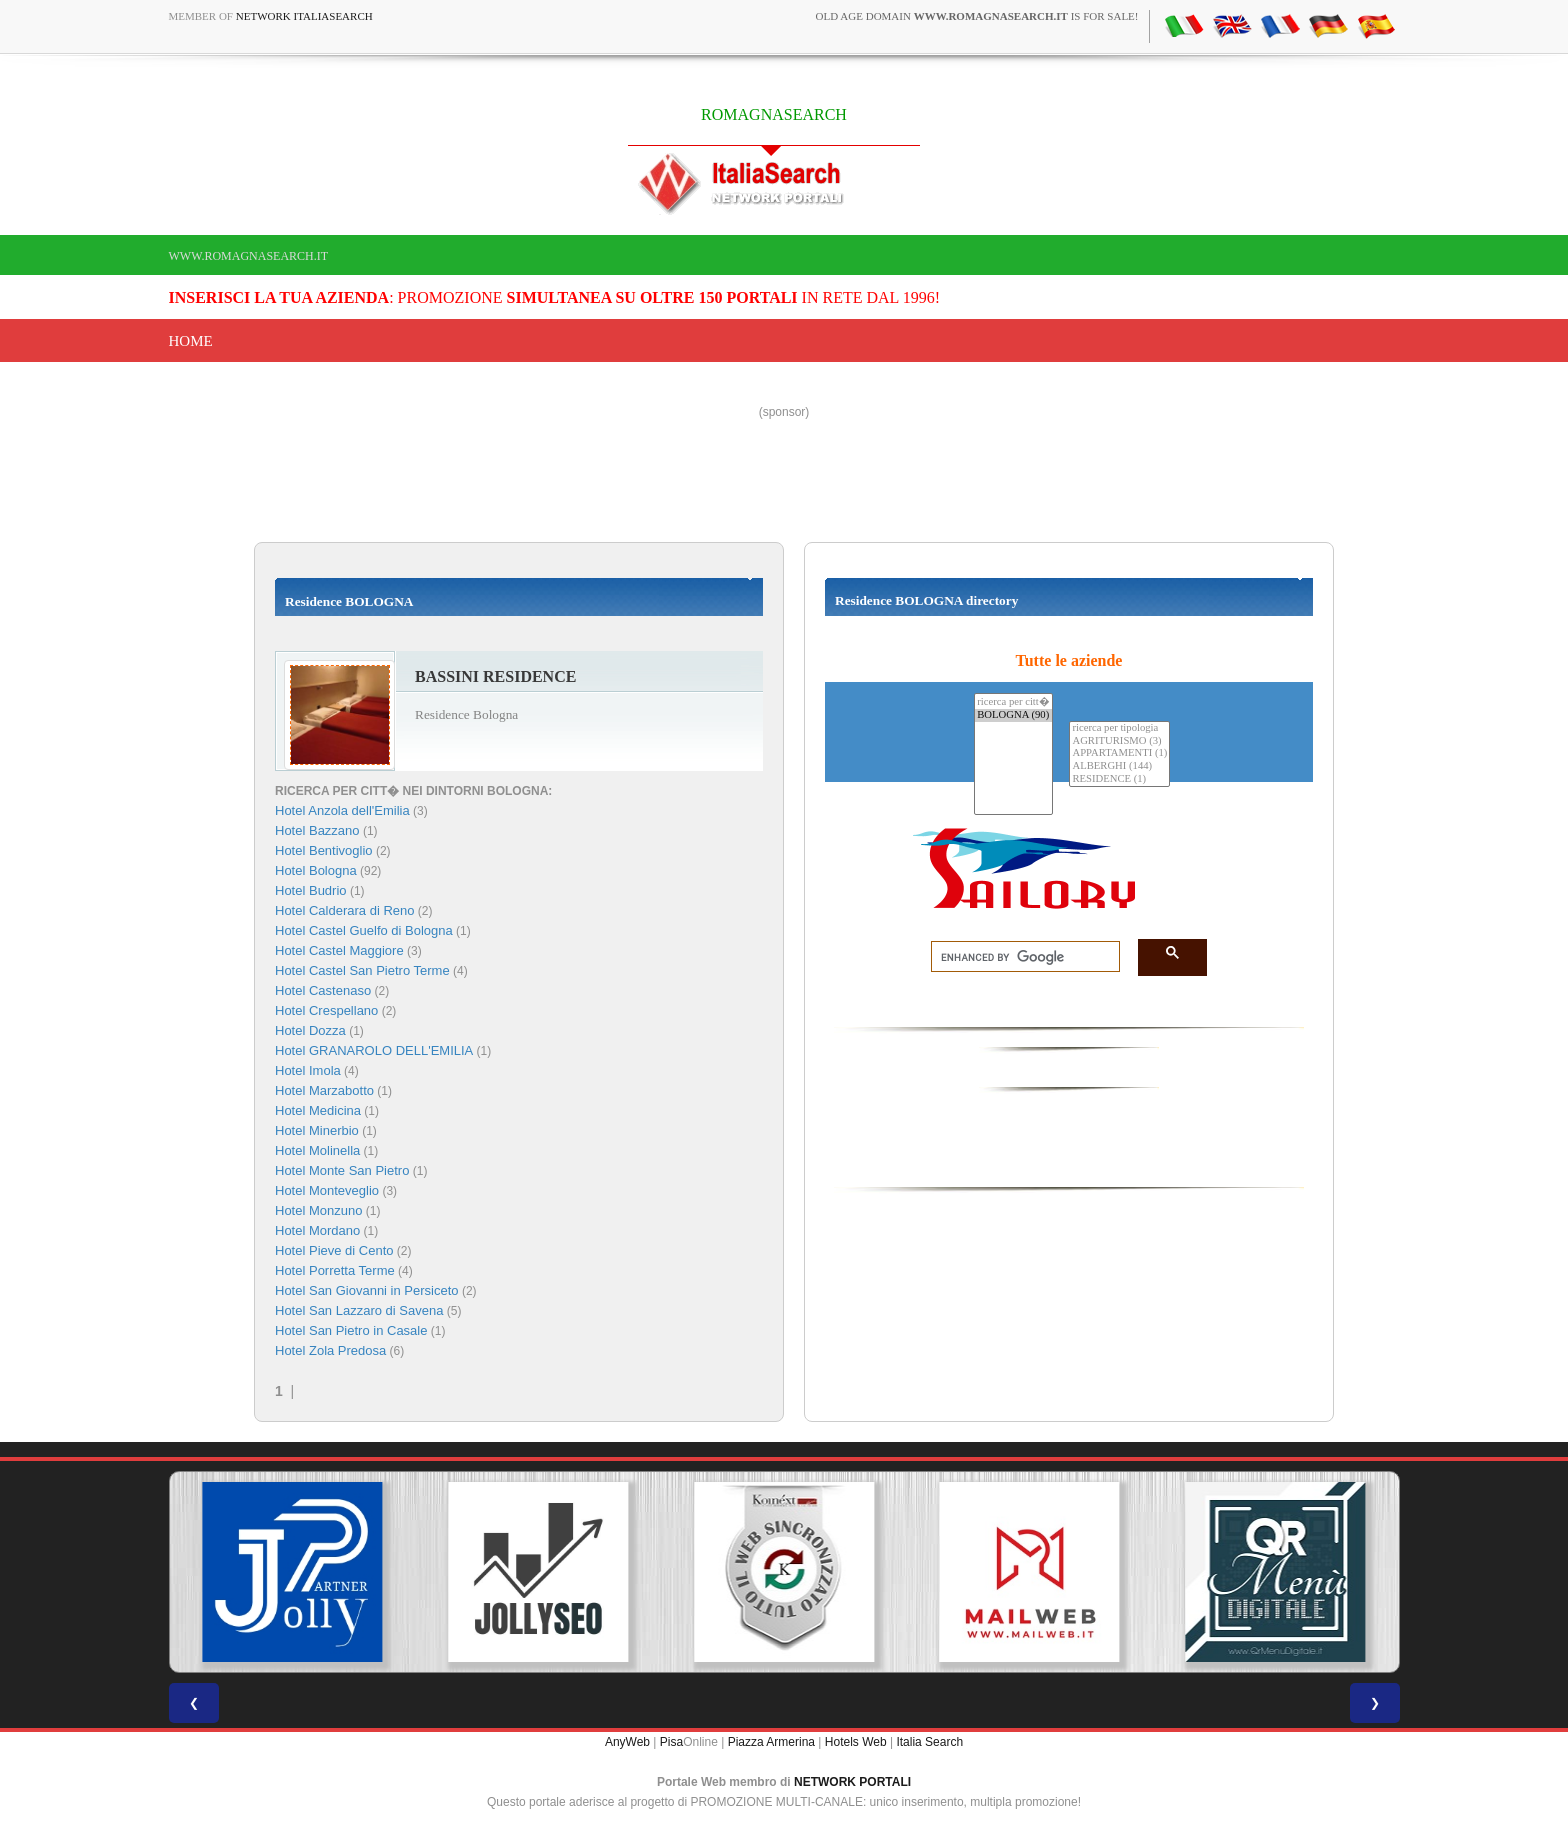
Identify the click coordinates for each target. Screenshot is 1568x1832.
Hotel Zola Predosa (330, 1350)
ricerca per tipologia (1119, 728)
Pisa (671, 1742)
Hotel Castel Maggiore (339, 950)
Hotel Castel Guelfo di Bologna (364, 930)
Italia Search (929, 1742)
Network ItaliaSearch (304, 16)
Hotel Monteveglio (327, 1190)
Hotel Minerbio (317, 1130)
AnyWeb (627, 1742)
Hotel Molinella (317, 1150)
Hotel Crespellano (326, 1010)
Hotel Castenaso (323, 990)
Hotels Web (856, 1742)
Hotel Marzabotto (324, 1090)
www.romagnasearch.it (249, 256)
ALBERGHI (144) (1119, 766)
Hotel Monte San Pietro (342, 1170)
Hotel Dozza (310, 1030)
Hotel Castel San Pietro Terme (362, 970)
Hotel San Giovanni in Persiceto (367, 1290)
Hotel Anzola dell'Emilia (342, 810)
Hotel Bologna (316, 870)
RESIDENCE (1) (1119, 779)
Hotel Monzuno (318, 1210)
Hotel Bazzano (317, 830)
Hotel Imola (308, 1070)
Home (191, 341)
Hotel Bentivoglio (324, 850)
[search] (1019, 957)
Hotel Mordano (317, 1230)
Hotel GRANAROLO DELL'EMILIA (374, 1050)
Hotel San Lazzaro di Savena (359, 1310)
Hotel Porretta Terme (335, 1270)
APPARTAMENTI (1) (1119, 753)
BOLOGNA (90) (1013, 715)
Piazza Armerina (771, 1742)
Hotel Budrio (311, 890)
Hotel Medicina (318, 1110)
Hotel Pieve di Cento (334, 1250)
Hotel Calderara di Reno (344, 910)
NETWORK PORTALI (852, 1782)
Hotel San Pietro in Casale (351, 1330)
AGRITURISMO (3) (1119, 741)
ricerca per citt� (1013, 701)
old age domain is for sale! (977, 16)
